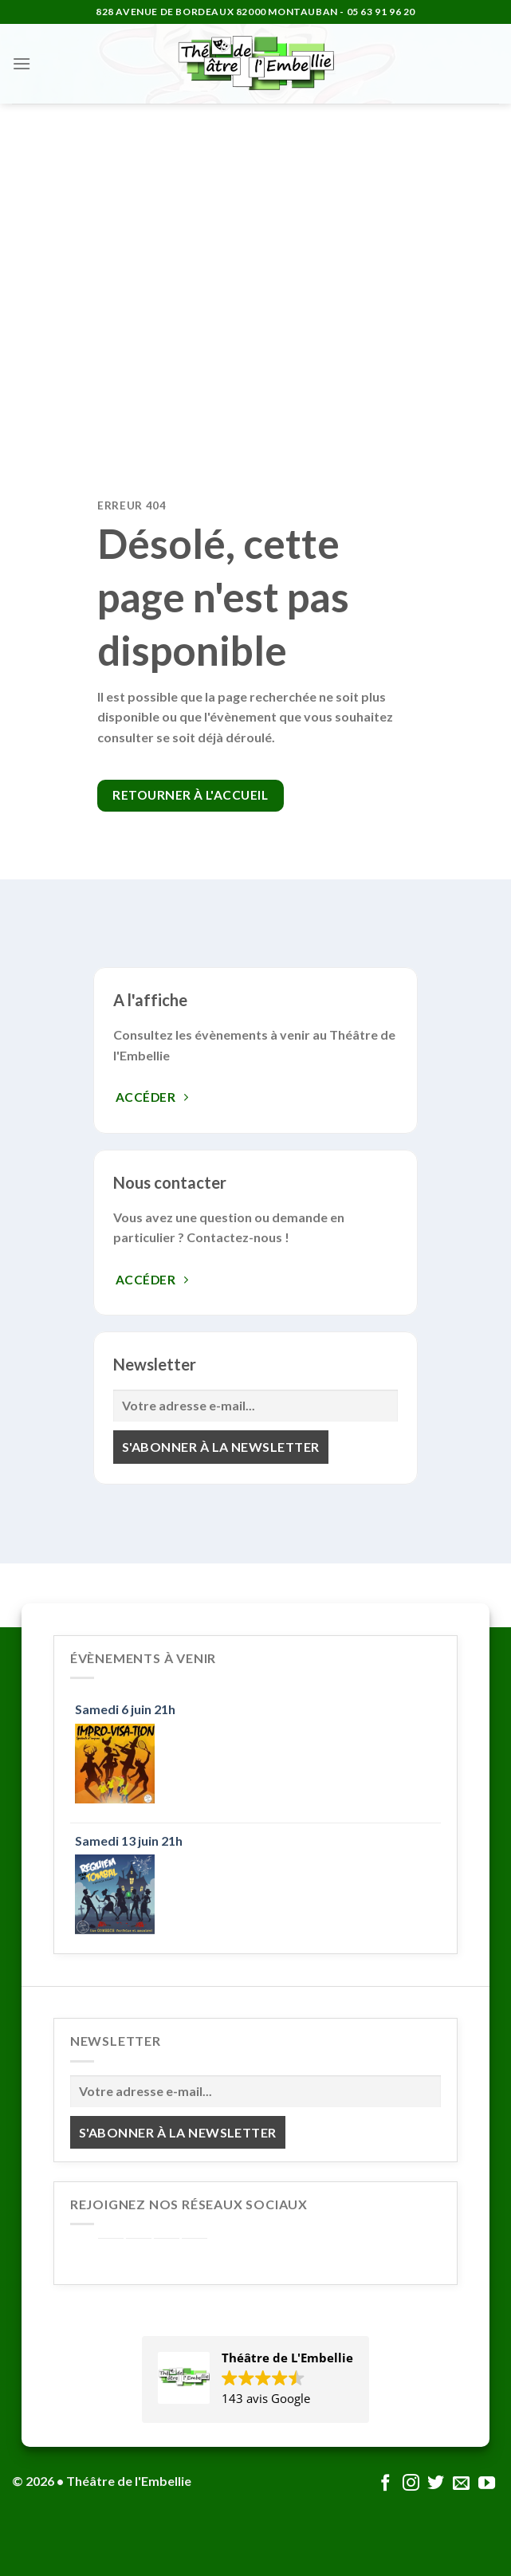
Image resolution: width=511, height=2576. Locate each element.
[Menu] (21, 63)
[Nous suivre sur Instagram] (411, 2484)
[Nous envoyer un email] (461, 2484)
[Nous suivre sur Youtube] (486, 2484)
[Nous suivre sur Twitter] (435, 2484)
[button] (255, 2379)
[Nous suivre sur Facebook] (385, 2484)
